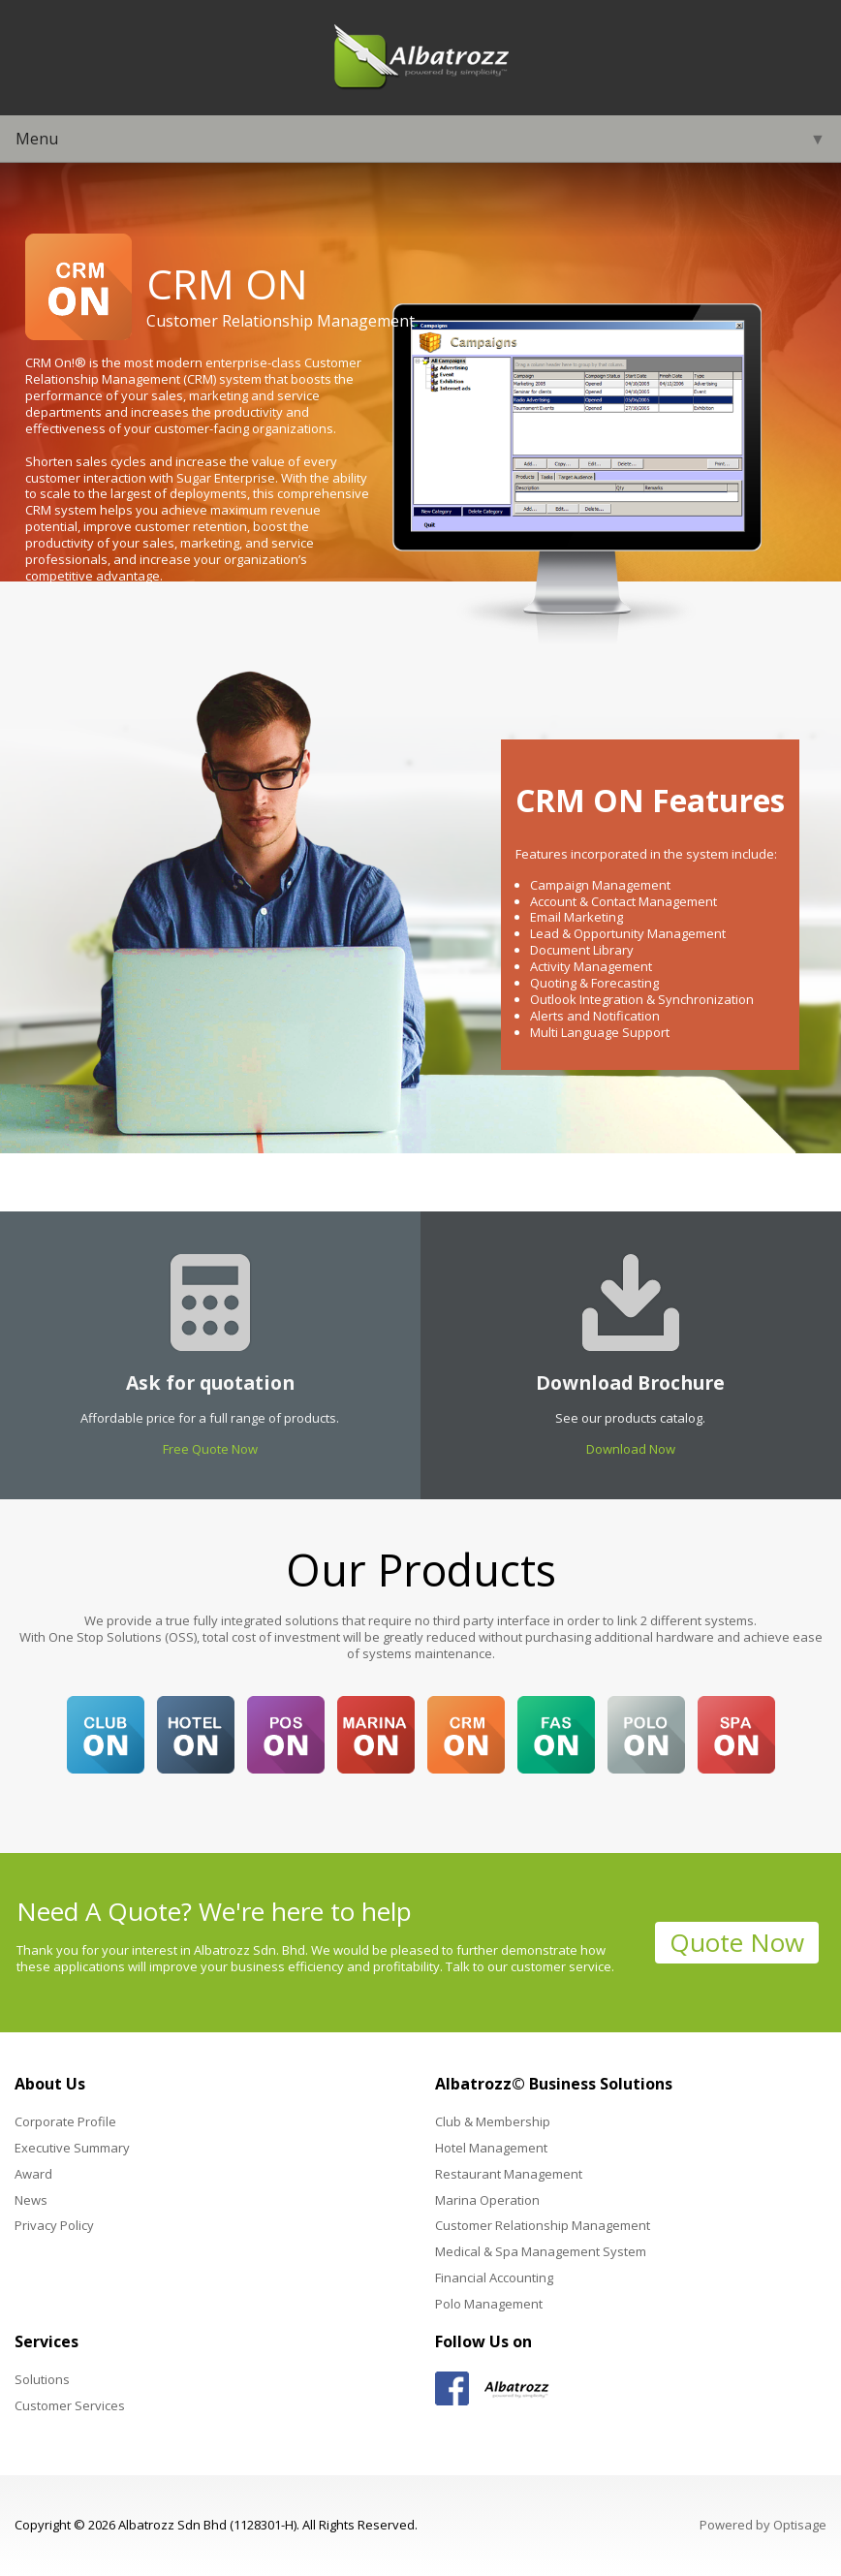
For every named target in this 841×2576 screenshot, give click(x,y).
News (31, 2200)
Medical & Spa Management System (540, 2251)
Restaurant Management (508, 2174)
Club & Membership (492, 2121)
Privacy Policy (54, 2225)
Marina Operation (487, 2200)
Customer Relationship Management (542, 2225)
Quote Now (737, 1942)
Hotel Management (491, 2147)
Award (33, 2174)
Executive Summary (72, 2147)
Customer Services (70, 2405)
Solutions (42, 2379)
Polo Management (489, 2303)
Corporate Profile (65, 2121)
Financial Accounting (494, 2277)
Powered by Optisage (763, 2524)
